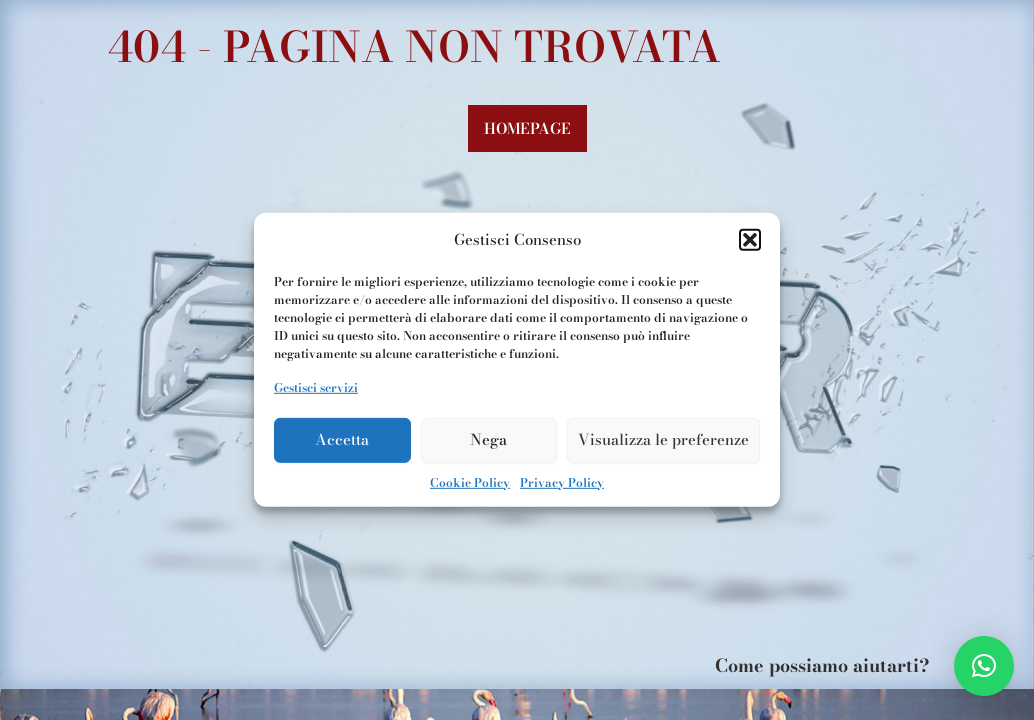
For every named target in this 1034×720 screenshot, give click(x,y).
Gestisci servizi (316, 387)
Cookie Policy (470, 481)
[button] (750, 240)
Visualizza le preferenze (663, 439)
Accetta (342, 439)
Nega (488, 439)
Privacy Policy (562, 481)
